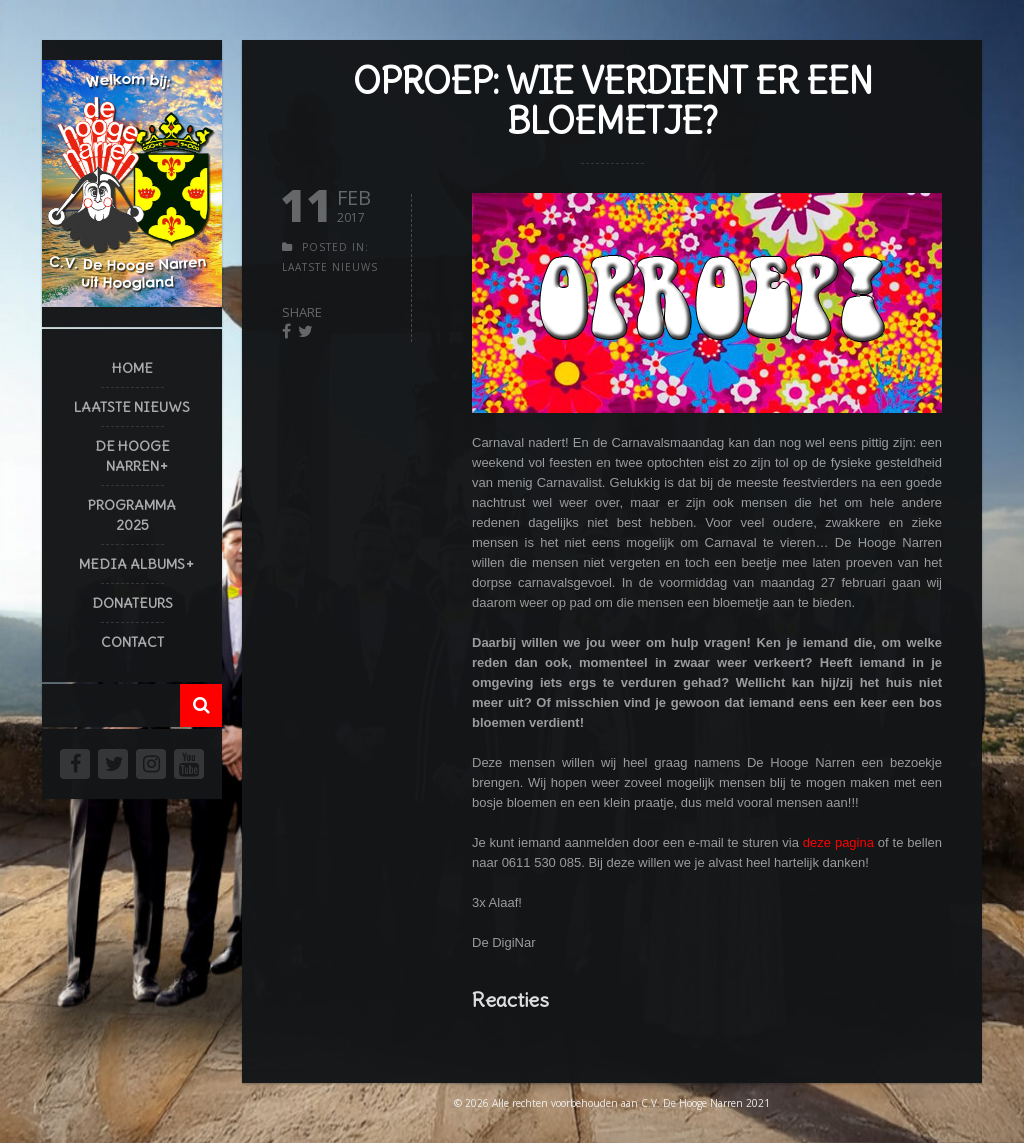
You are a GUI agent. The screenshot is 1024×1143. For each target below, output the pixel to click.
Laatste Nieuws (132, 407)
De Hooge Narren (132, 456)
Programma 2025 (132, 515)
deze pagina (838, 842)
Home (132, 368)
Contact (132, 642)
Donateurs (132, 603)
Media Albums (132, 564)
